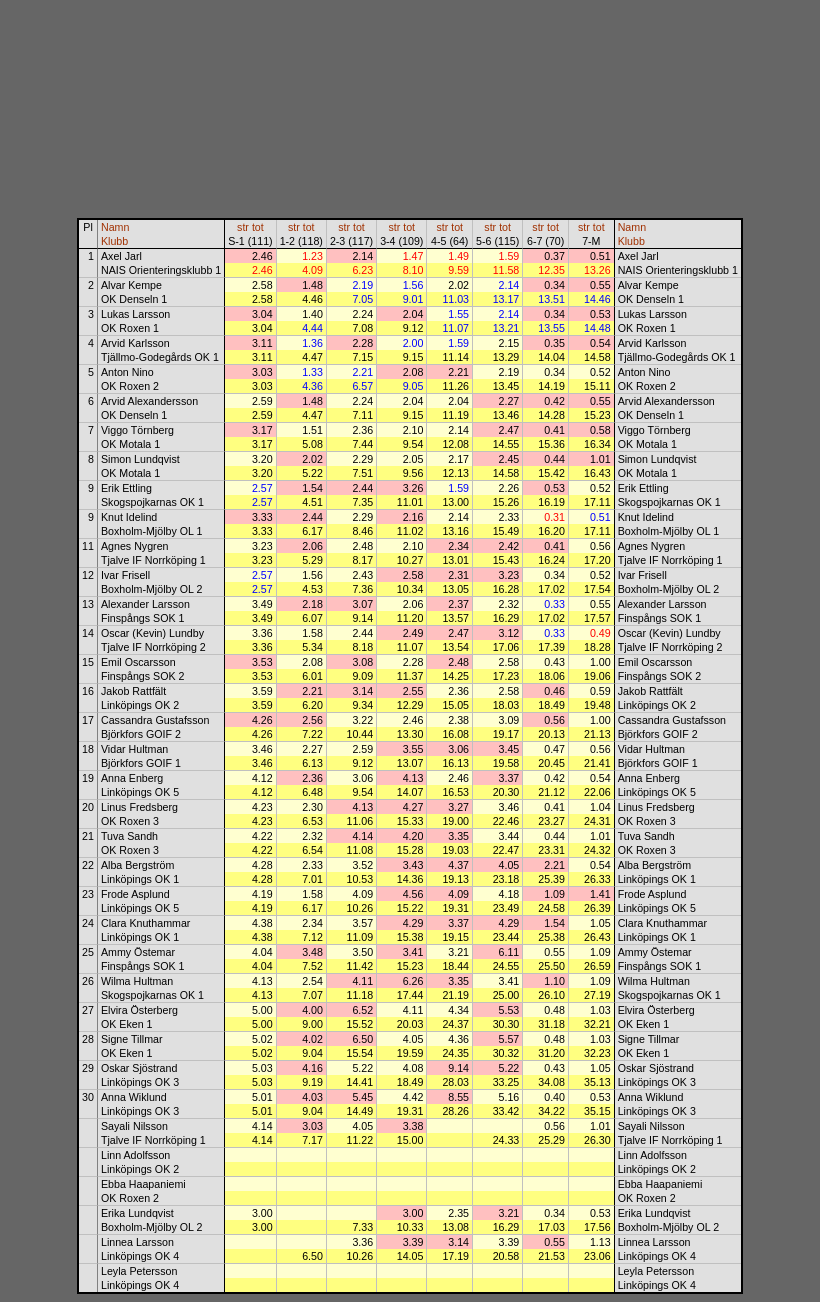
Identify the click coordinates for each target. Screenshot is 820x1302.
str (243, 227)
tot (258, 227)
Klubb (114, 241)
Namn (115, 227)
